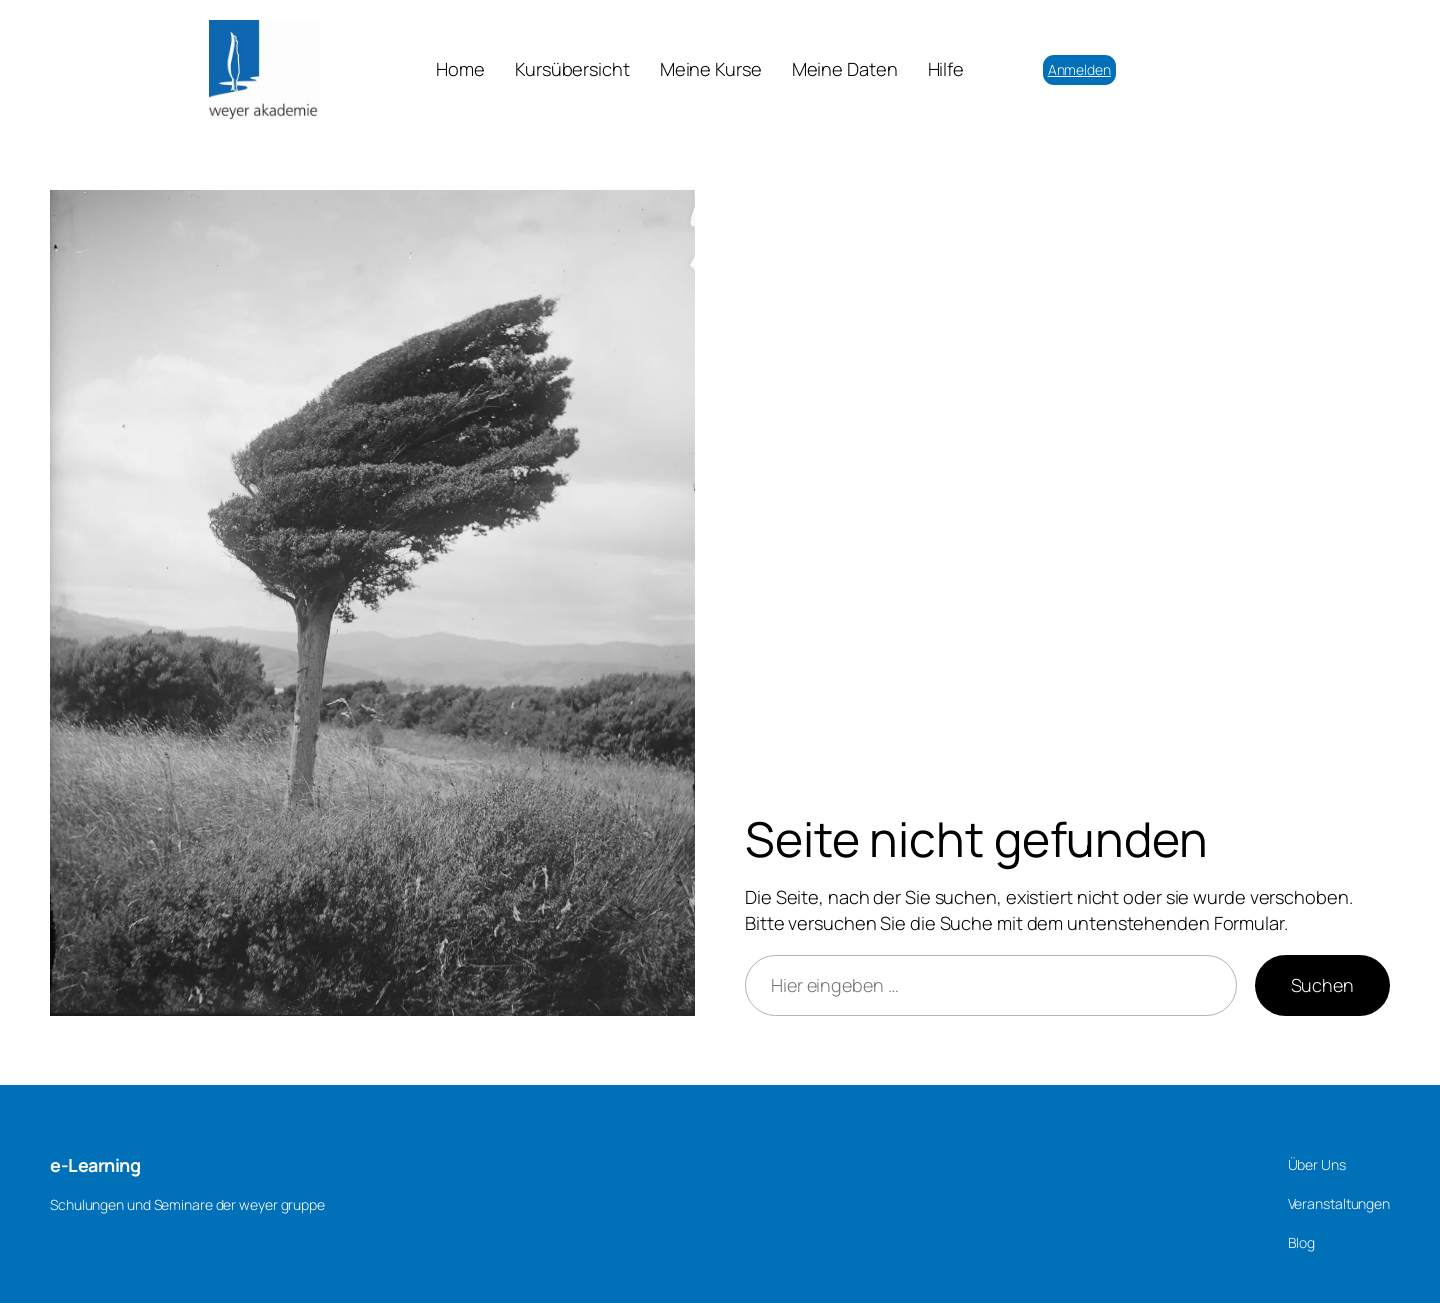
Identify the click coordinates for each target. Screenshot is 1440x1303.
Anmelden (1079, 69)
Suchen (1322, 985)
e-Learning (95, 1165)
